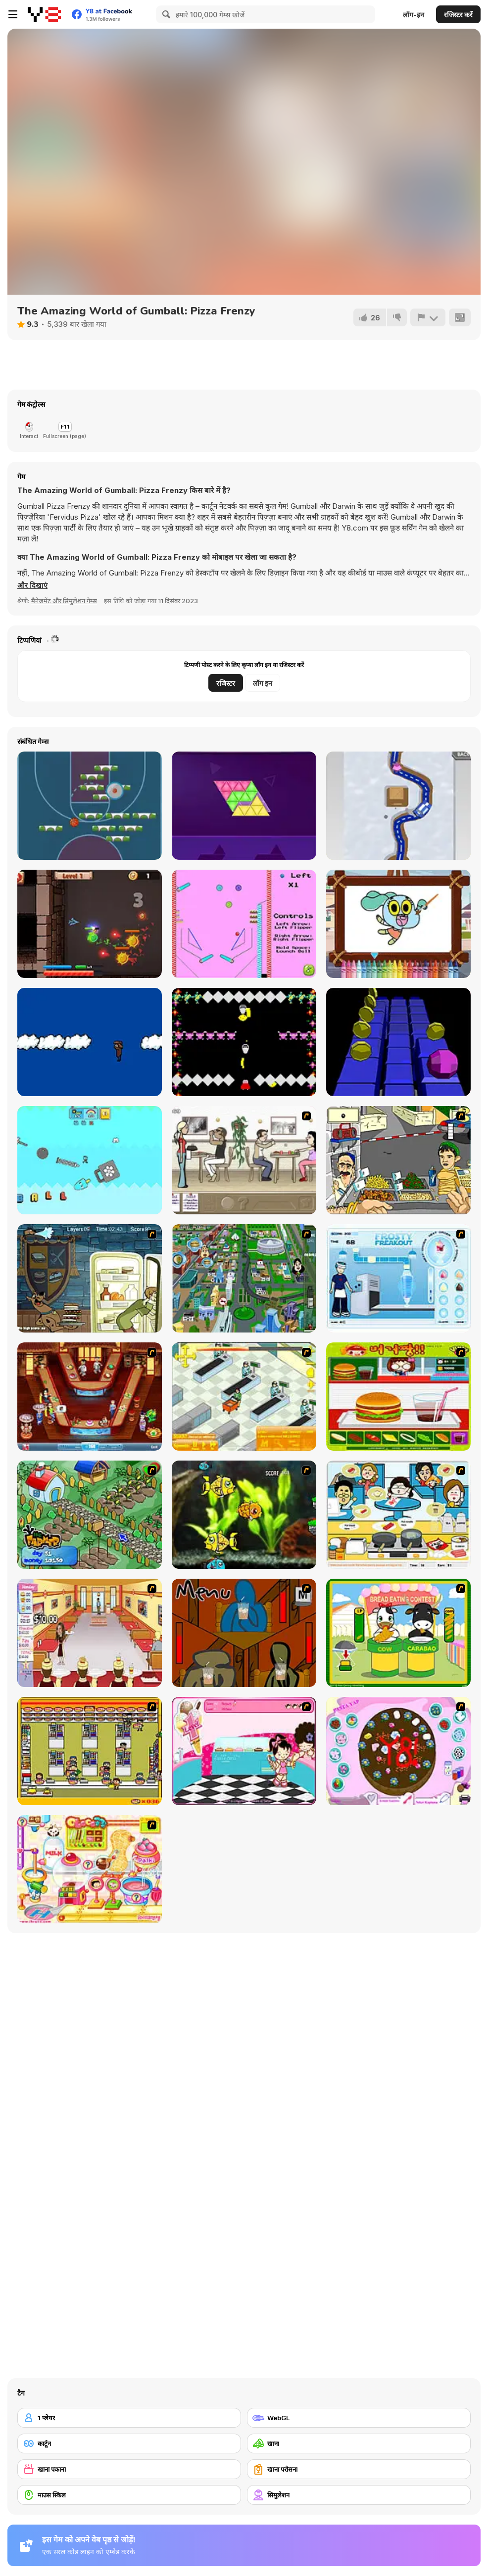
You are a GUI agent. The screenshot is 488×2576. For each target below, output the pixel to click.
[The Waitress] (244, 1160)
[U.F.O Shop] (89, 1751)
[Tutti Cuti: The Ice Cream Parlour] (244, 1751)
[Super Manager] (244, 1396)
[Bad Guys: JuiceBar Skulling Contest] (244, 1633)
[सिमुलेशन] (359, 2495)
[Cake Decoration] (398, 1751)
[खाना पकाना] (129, 2469)
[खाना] (359, 2443)
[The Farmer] (89, 1515)
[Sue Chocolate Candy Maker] (89, 1869)
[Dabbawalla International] (244, 1278)
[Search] (165, 14)
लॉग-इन (413, 14)
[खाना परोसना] (359, 2469)
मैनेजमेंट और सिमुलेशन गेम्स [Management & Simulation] (64, 601)
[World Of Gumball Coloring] (398, 924)
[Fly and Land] (89, 1042)
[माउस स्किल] (129, 2495)
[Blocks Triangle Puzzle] (244, 806)
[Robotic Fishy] (244, 1515)
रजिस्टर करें (458, 14)
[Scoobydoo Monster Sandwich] (89, 1278)
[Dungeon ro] (89, 924)
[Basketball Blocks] (89, 806)
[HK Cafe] (398, 1515)
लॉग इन (262, 683)
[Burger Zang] (398, 1396)
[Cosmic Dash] (398, 1042)
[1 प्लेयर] (129, 2418)
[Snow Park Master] (398, 806)
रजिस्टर (225, 683)
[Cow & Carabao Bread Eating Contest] (398, 1633)
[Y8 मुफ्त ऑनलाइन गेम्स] (44, 14)
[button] (32, 585)
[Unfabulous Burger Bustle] (89, 1633)
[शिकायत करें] (427, 317)
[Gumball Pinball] (244, 924)
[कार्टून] (129, 2443)
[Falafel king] (398, 1160)
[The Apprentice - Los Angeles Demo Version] (89, 1396)
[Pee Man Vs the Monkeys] (244, 1042)
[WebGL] (359, 2418)
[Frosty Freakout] (398, 1278)
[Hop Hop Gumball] (89, 1160)
